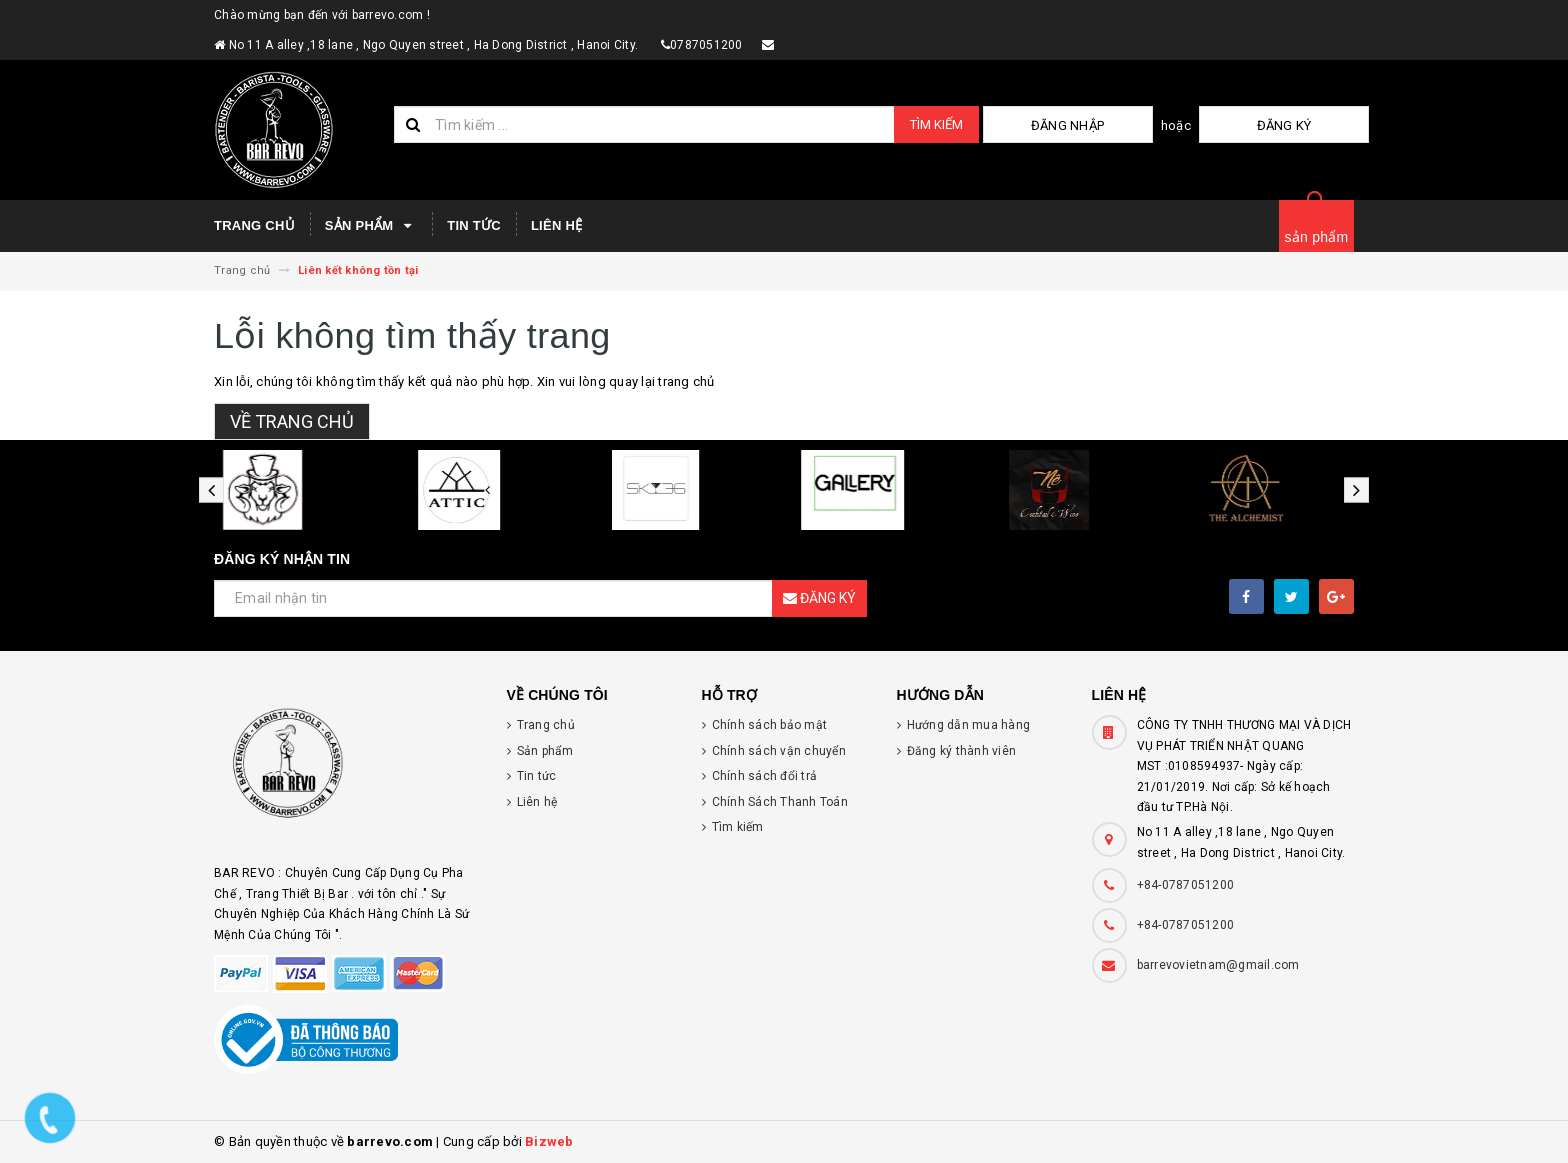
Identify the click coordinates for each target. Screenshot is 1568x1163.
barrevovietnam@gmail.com (1218, 965)
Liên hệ (556, 225)
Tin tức (474, 225)
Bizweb (549, 1141)
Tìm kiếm (936, 124)
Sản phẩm (371, 226)
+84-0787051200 (1186, 885)
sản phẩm (1317, 237)
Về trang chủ (292, 421)
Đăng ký (1319, 125)
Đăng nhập (1172, 125)
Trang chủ (254, 225)
